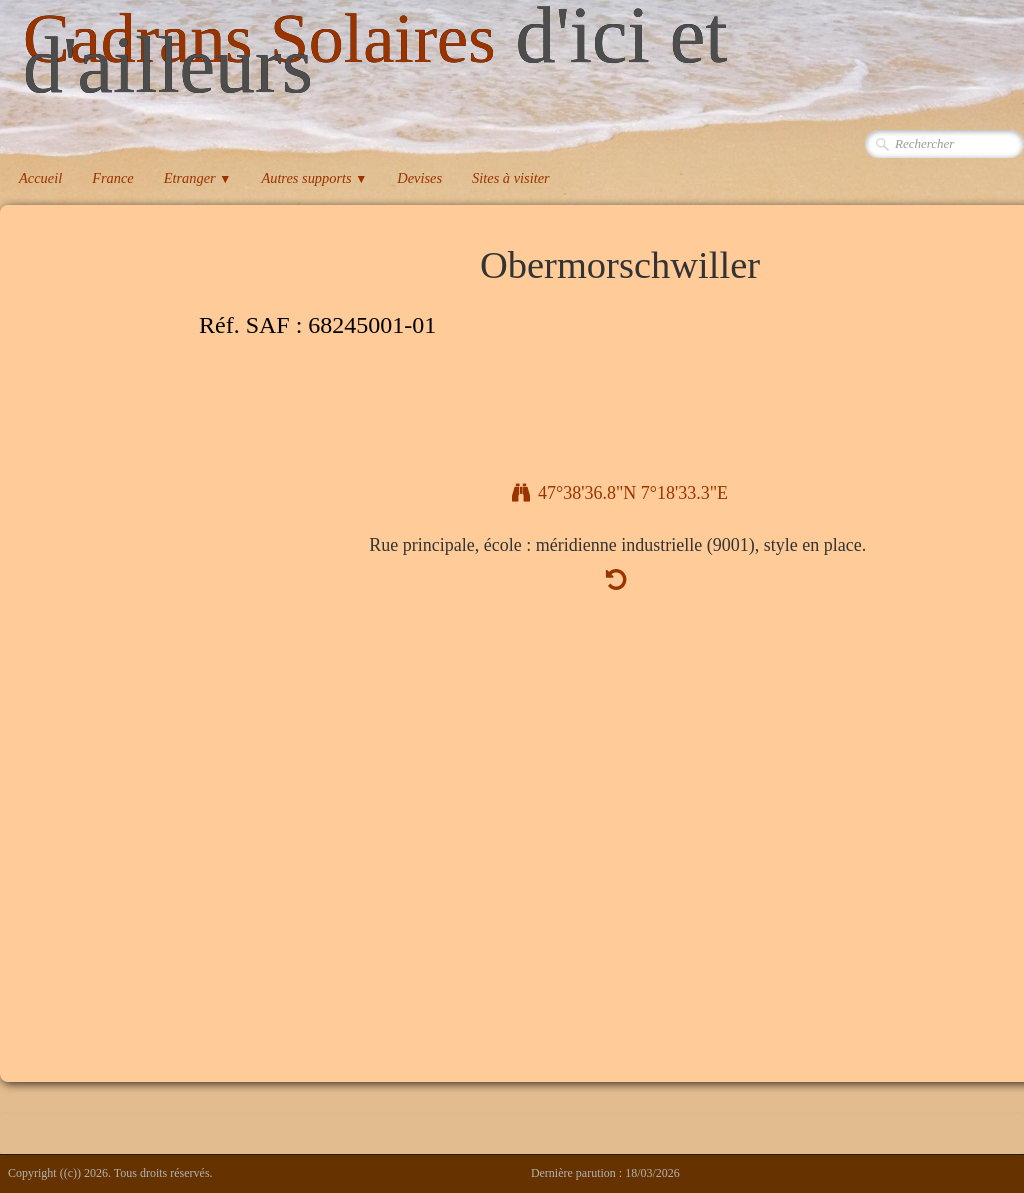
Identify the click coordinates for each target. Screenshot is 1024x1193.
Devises (419, 178)
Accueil (40, 178)
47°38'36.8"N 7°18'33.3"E (620, 493)
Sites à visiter (511, 178)
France (113, 178)
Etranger (198, 178)
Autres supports (314, 178)
